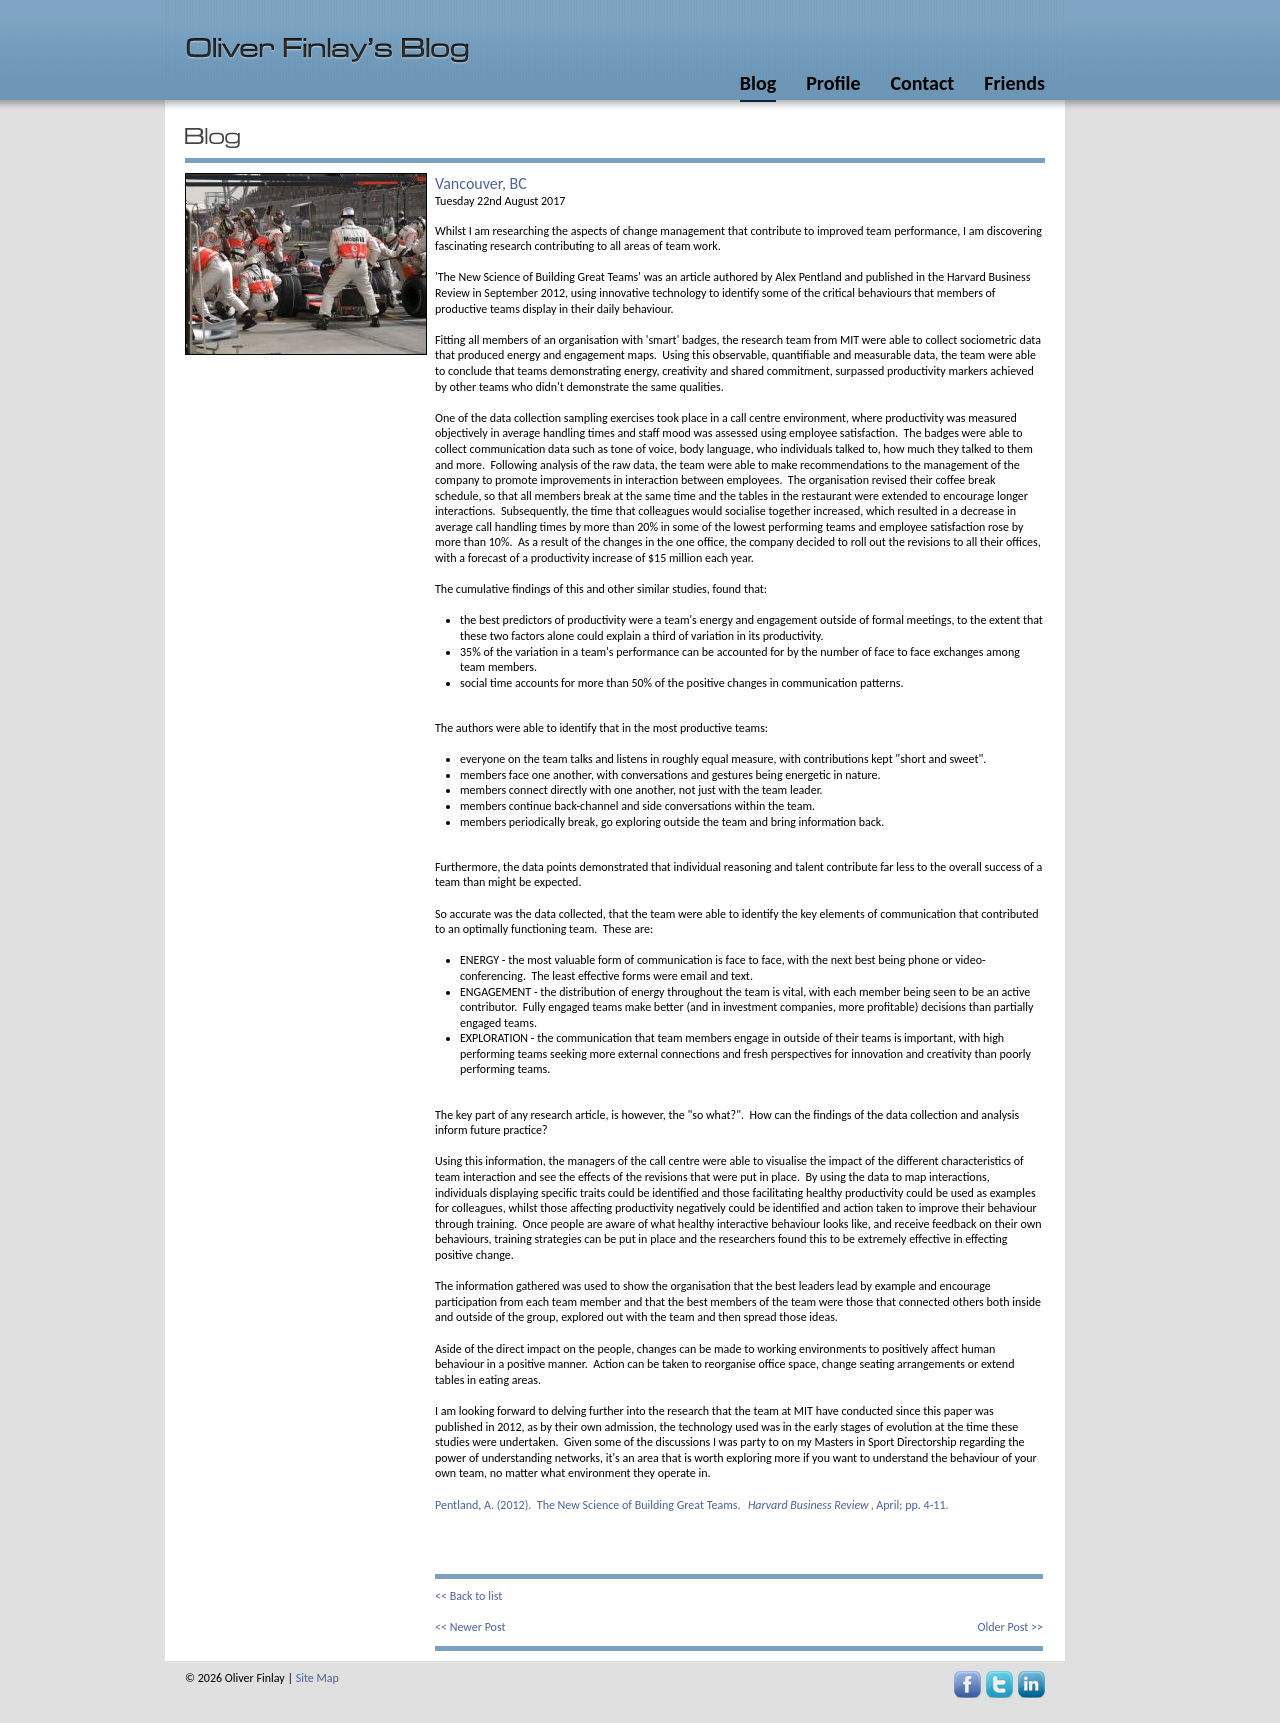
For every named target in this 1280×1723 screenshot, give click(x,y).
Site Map (317, 1678)
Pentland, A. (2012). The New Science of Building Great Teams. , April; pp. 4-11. (692, 1505)
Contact (922, 83)
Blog (758, 83)
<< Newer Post (470, 1627)
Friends (1014, 83)
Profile (833, 83)
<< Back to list (468, 1596)
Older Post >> (1010, 1627)
